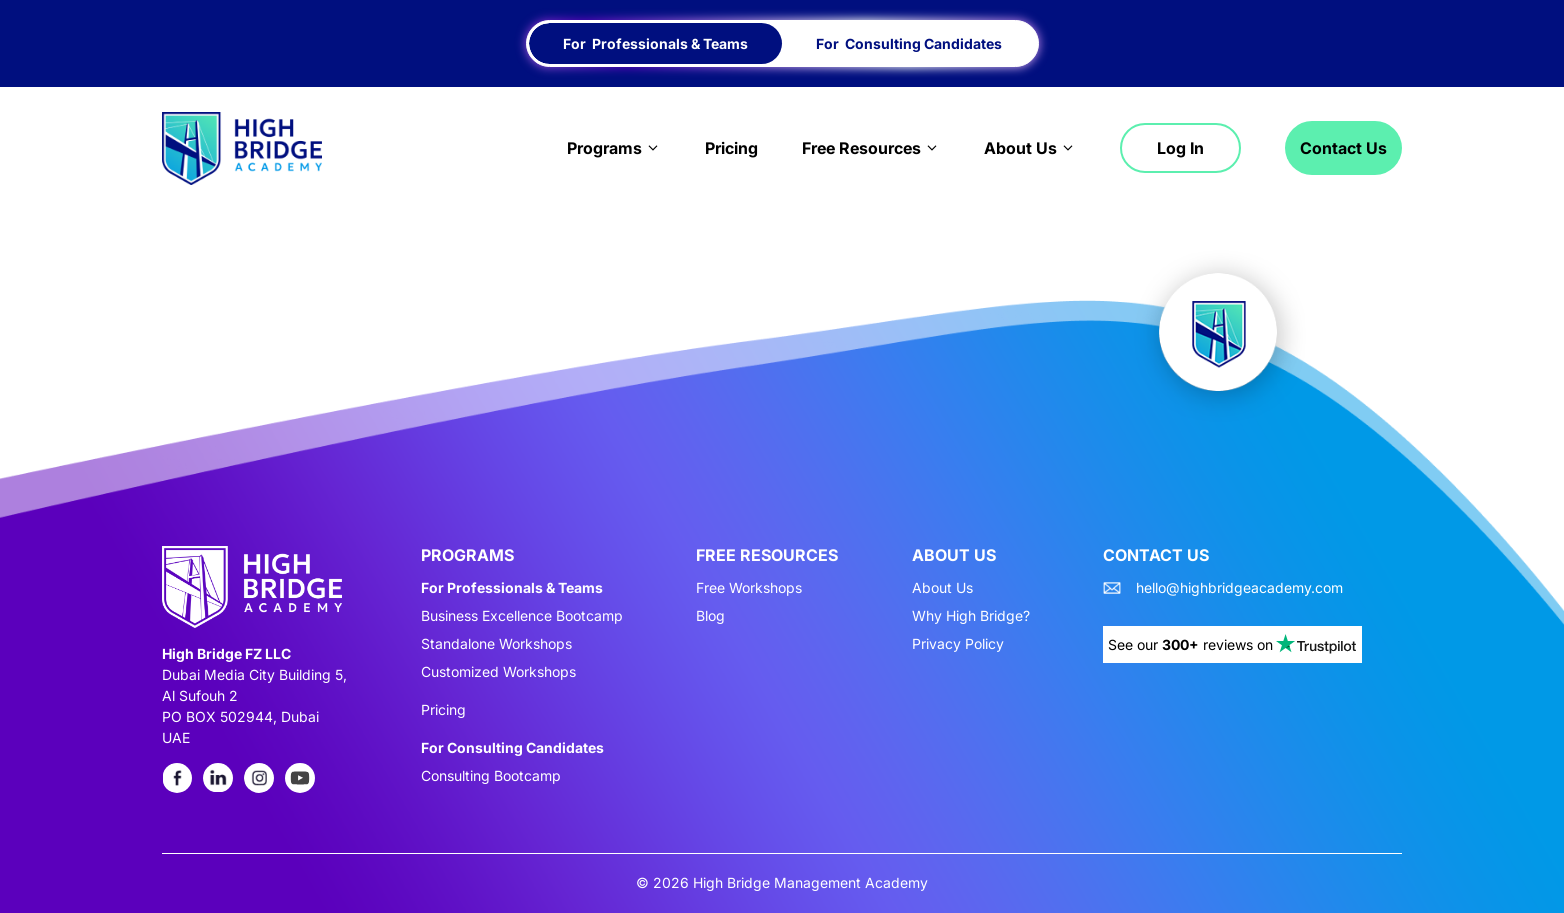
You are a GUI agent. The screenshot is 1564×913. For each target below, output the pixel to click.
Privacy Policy (958, 644)
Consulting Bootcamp (491, 776)
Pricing (731, 148)
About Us (1030, 148)
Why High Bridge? (971, 616)
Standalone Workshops (496, 644)
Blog (710, 616)
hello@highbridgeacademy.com (1239, 588)
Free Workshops (749, 588)
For (655, 43)
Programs (614, 148)
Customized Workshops (498, 672)
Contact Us (1343, 148)
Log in (1180, 148)
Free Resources (871, 148)
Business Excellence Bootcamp (522, 616)
